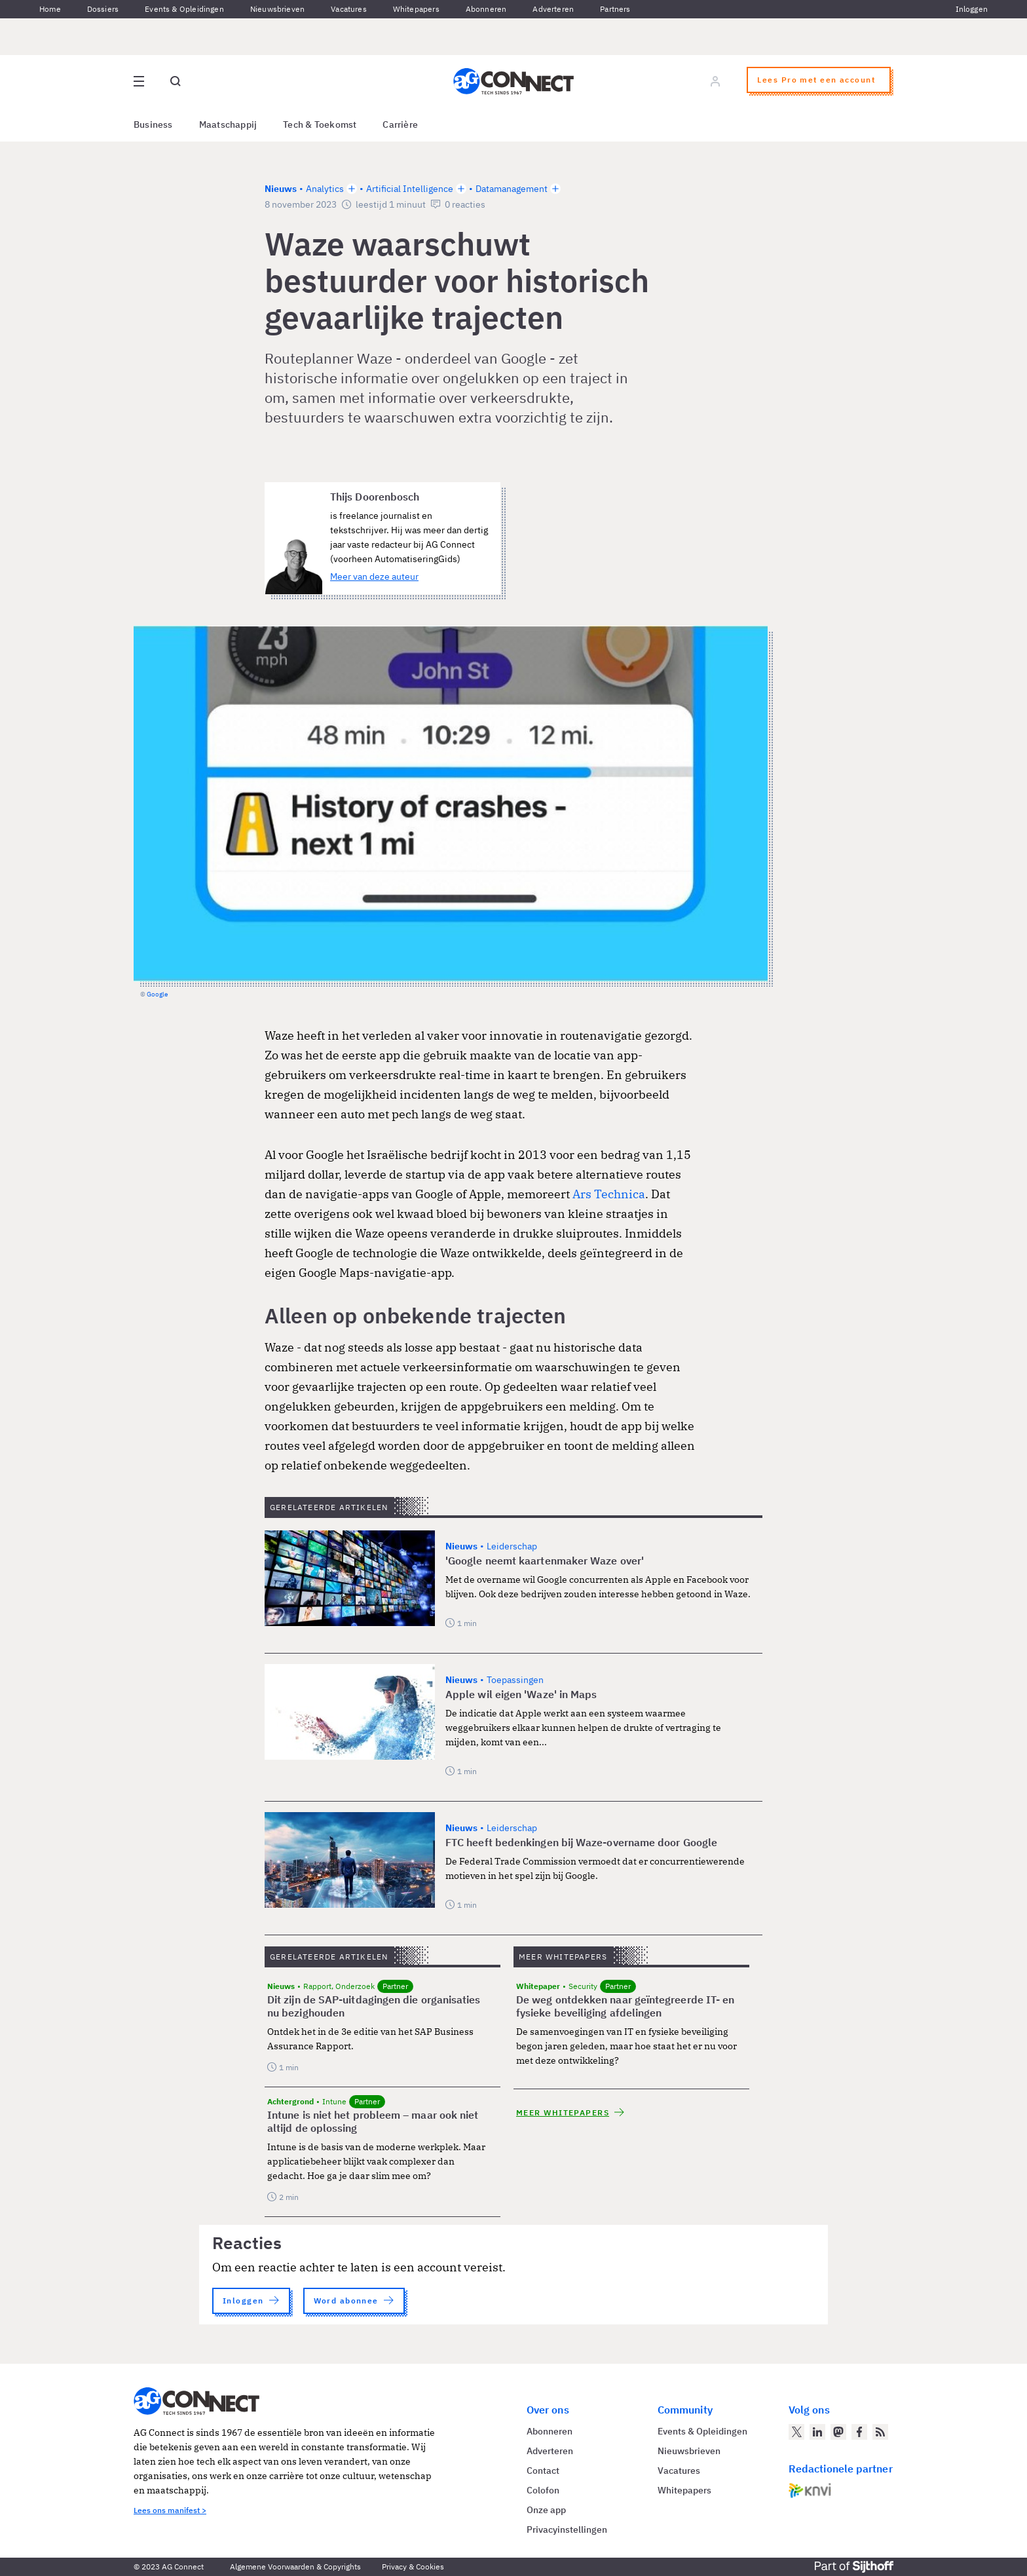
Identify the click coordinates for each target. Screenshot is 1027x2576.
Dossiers (103, 9)
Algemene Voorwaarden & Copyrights (295, 2566)
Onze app (546, 2510)
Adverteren (553, 9)
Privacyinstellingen (567, 2529)
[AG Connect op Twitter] (796, 2432)
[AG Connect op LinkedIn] (817, 2432)
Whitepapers (416, 9)
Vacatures (349, 9)
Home (50, 9)
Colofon (543, 2490)
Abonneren (486, 9)
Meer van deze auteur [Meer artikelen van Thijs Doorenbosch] (374, 576)
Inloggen (972, 9)
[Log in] (715, 81)
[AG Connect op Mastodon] (838, 2432)
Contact (543, 2470)
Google (157, 994)
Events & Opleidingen (184, 9)
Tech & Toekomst (319, 124)
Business (153, 124)
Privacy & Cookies (413, 2566)
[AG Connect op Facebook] (859, 2432)
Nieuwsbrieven (277, 9)
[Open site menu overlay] (139, 81)
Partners (615, 9)
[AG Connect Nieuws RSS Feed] (880, 2432)
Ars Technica (608, 1194)
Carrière (400, 124)
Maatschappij (228, 124)
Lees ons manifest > (170, 2510)
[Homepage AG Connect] (513, 81)
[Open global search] (175, 81)
